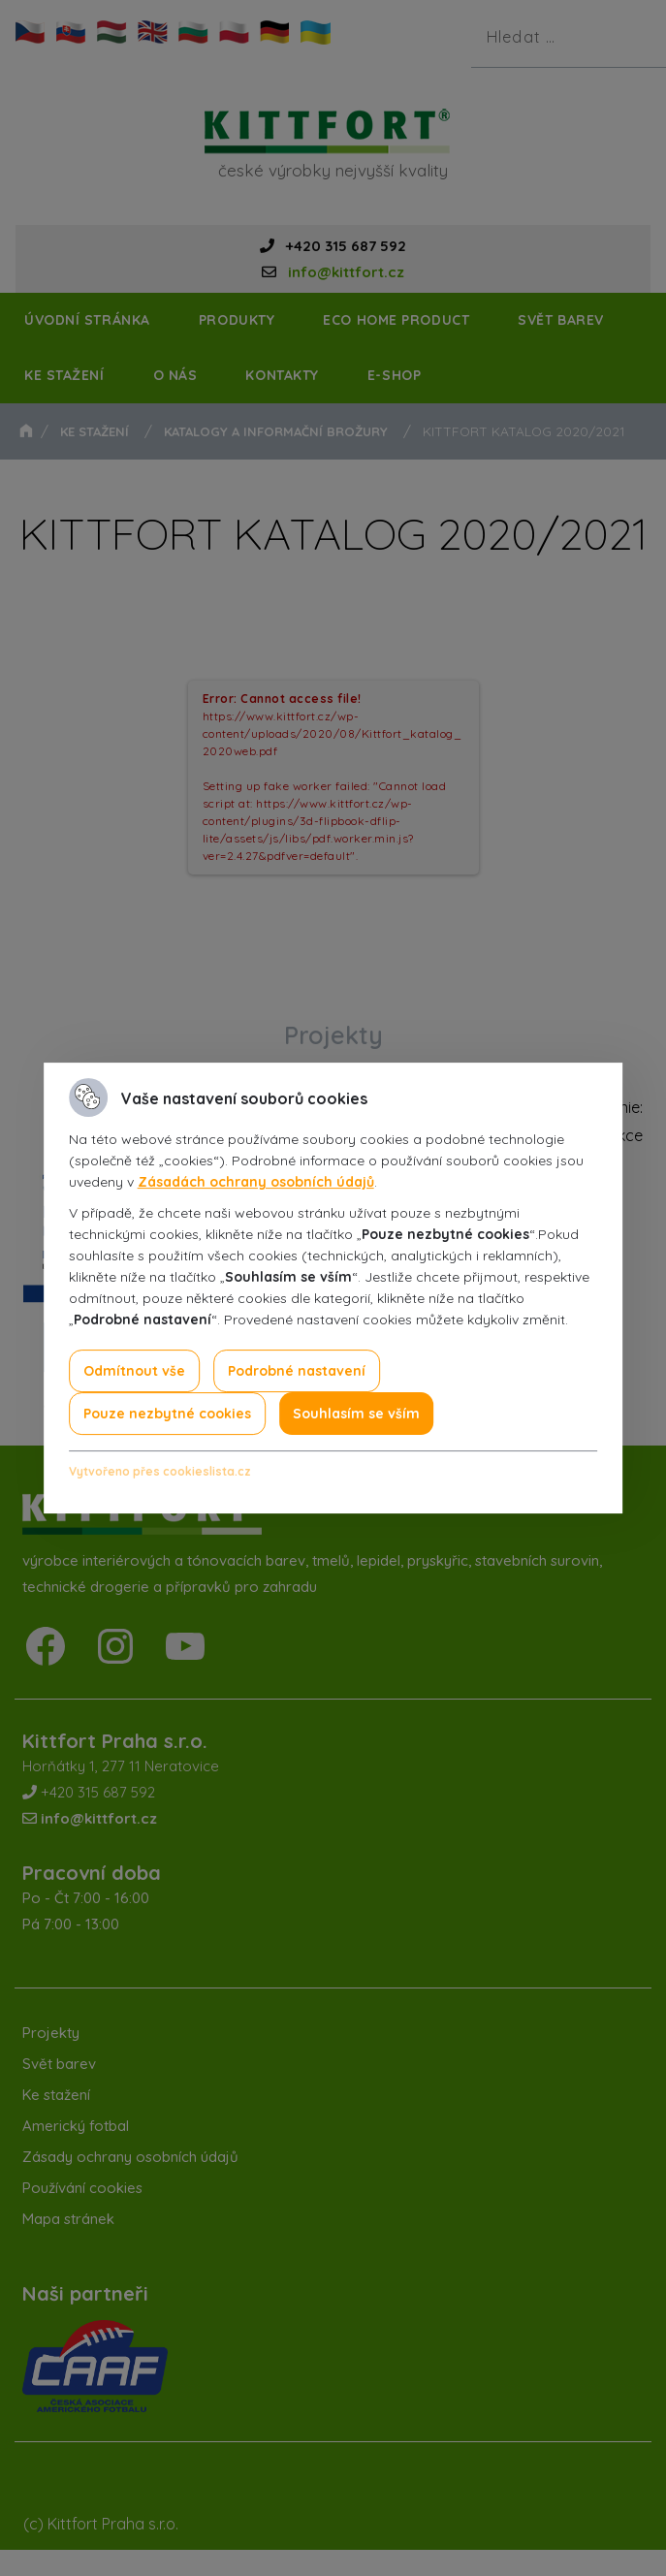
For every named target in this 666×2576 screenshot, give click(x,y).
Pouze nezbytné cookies (167, 1413)
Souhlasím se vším (356, 1413)
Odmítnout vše (134, 1371)
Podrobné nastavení (296, 1371)
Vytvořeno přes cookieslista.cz (160, 1471)
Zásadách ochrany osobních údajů (256, 1182)
